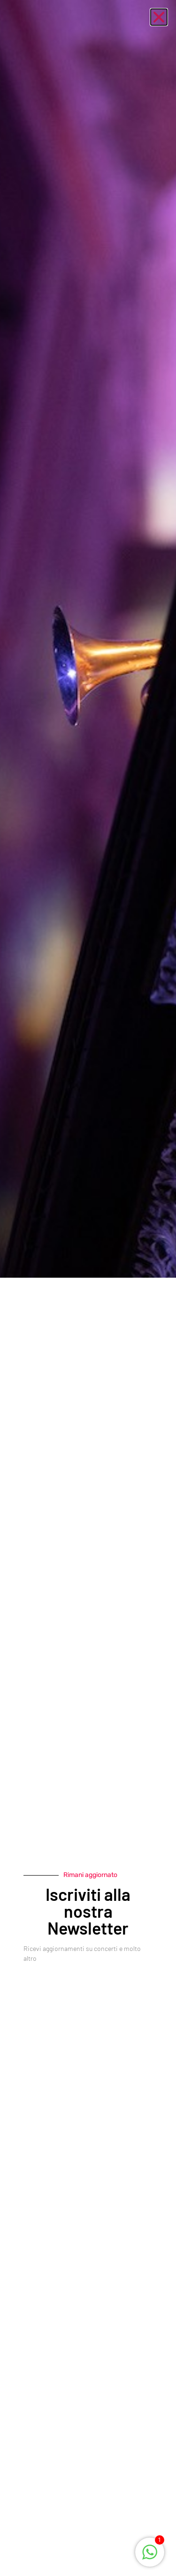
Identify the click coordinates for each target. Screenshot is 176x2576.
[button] (159, 17)
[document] (88, 1288)
